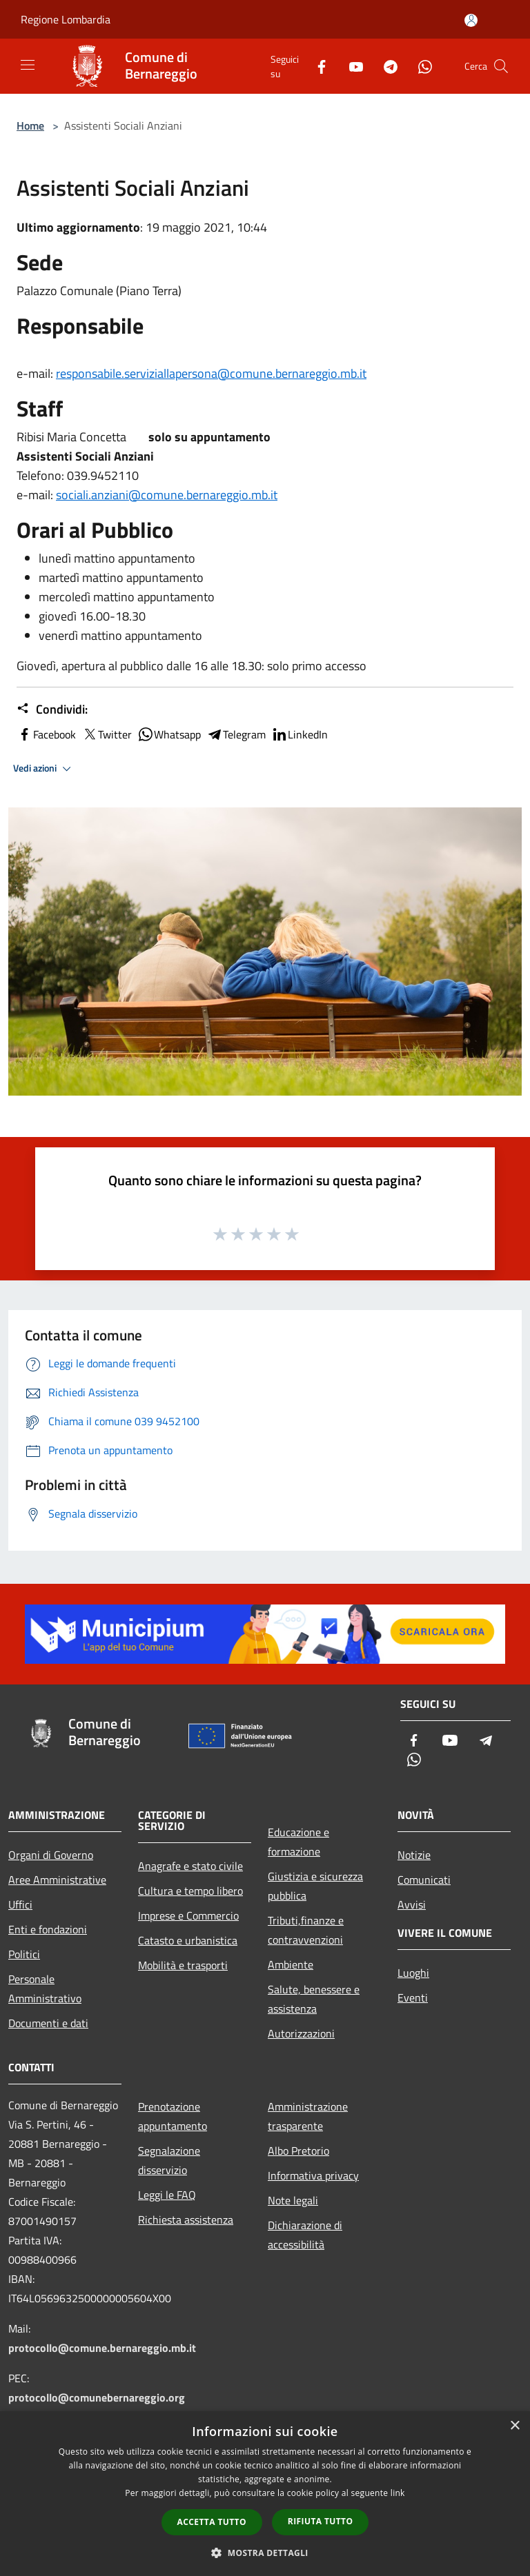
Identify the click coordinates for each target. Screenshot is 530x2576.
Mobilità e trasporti (183, 1965)
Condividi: (52, 709)
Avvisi (412, 1904)
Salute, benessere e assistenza (314, 1999)
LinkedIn (299, 734)
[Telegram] (385, 66)
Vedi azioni (44, 769)
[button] (265, 2552)
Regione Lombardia (65, 19)
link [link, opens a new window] (398, 2493)
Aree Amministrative (57, 1879)
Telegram (236, 734)
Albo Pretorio (298, 2150)
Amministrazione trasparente (308, 2116)
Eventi (413, 1997)
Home (30, 125)
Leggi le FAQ (167, 2194)
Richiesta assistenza (185, 2219)
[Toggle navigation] (27, 65)
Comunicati (424, 1879)
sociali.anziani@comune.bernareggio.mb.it (166, 494)
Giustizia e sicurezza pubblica (315, 1886)
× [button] (514, 2426)
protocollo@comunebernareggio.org (96, 2397)
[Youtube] (350, 66)
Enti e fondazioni (47, 1929)
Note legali (293, 2200)
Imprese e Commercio (188, 1915)
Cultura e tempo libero (190, 1890)
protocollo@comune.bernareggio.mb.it (102, 2347)
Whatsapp (169, 734)
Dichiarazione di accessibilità (305, 2235)
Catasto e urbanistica (187, 1940)
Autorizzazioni (301, 2033)
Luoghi (413, 1972)
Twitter (106, 734)
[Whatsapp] (419, 66)
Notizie (414, 1855)
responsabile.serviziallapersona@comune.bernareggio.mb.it (211, 373)
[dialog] (265, 2493)
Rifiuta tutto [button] (320, 2521)
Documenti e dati (48, 2023)
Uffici (20, 1904)
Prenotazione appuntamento (172, 2116)
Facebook (46, 734)
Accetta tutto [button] (211, 2522)
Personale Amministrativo (44, 1988)
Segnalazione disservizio (169, 2160)
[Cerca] (501, 66)
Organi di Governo (50, 1855)
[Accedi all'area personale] (471, 20)
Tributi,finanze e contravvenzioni (306, 1930)
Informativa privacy (313, 2175)
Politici (24, 1954)
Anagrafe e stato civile (190, 1866)
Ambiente (290, 1964)
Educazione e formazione (298, 1842)
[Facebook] (316, 66)
